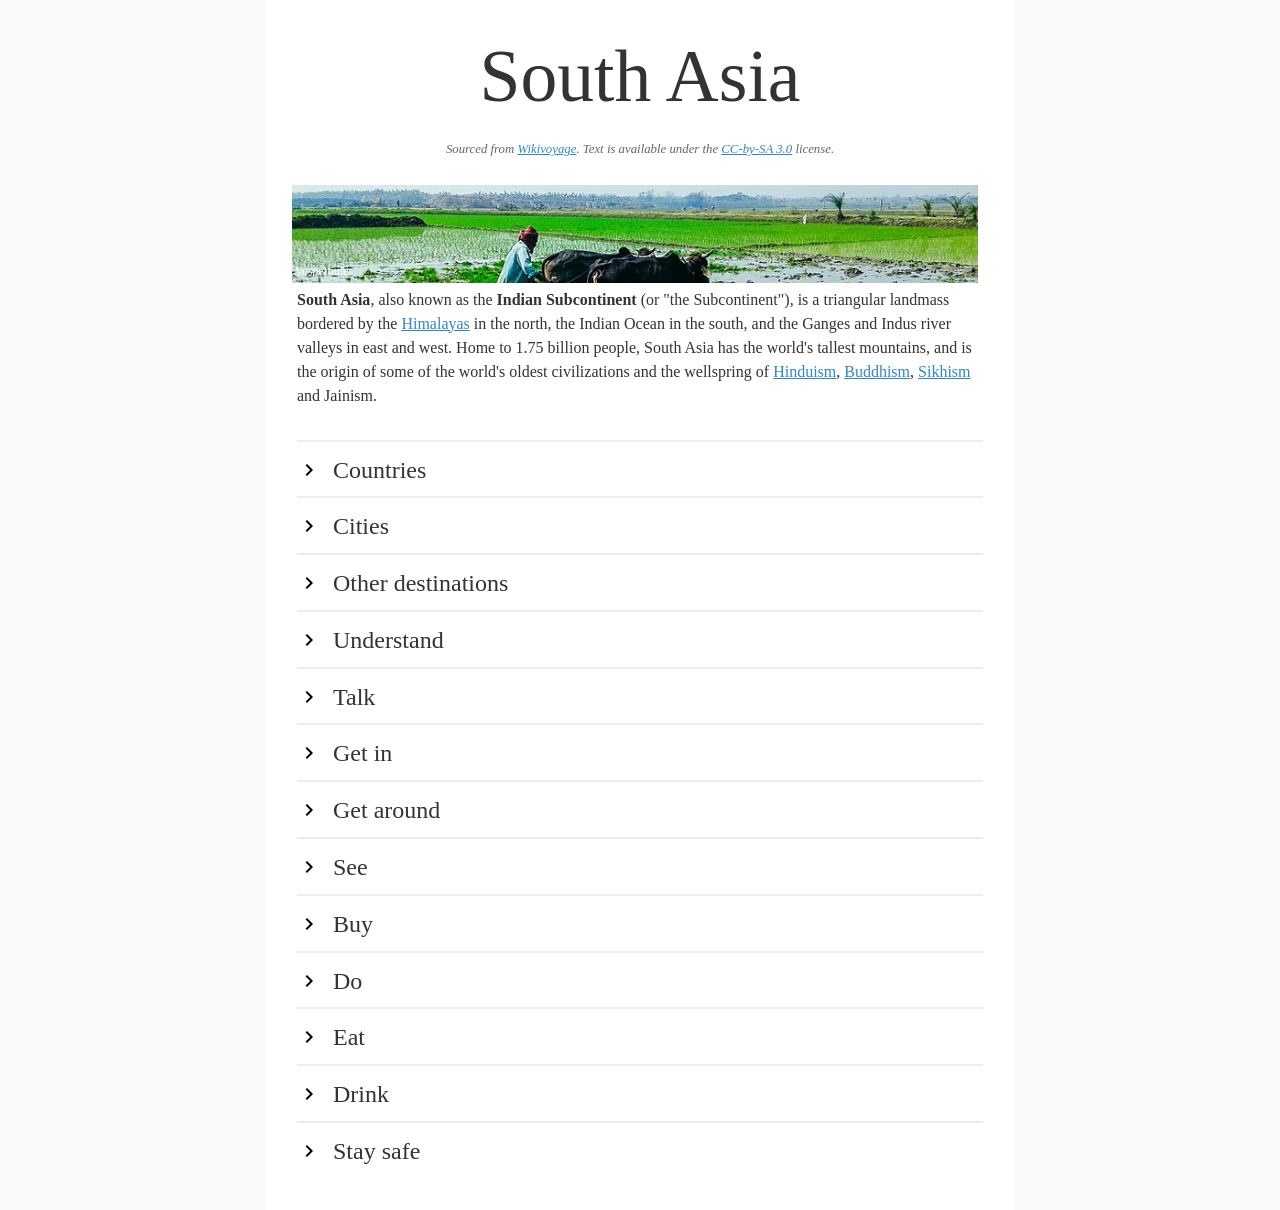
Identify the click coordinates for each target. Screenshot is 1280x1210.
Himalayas (435, 323)
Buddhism (877, 371)
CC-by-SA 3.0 (756, 149)
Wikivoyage (546, 149)
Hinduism (804, 371)
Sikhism (944, 371)
